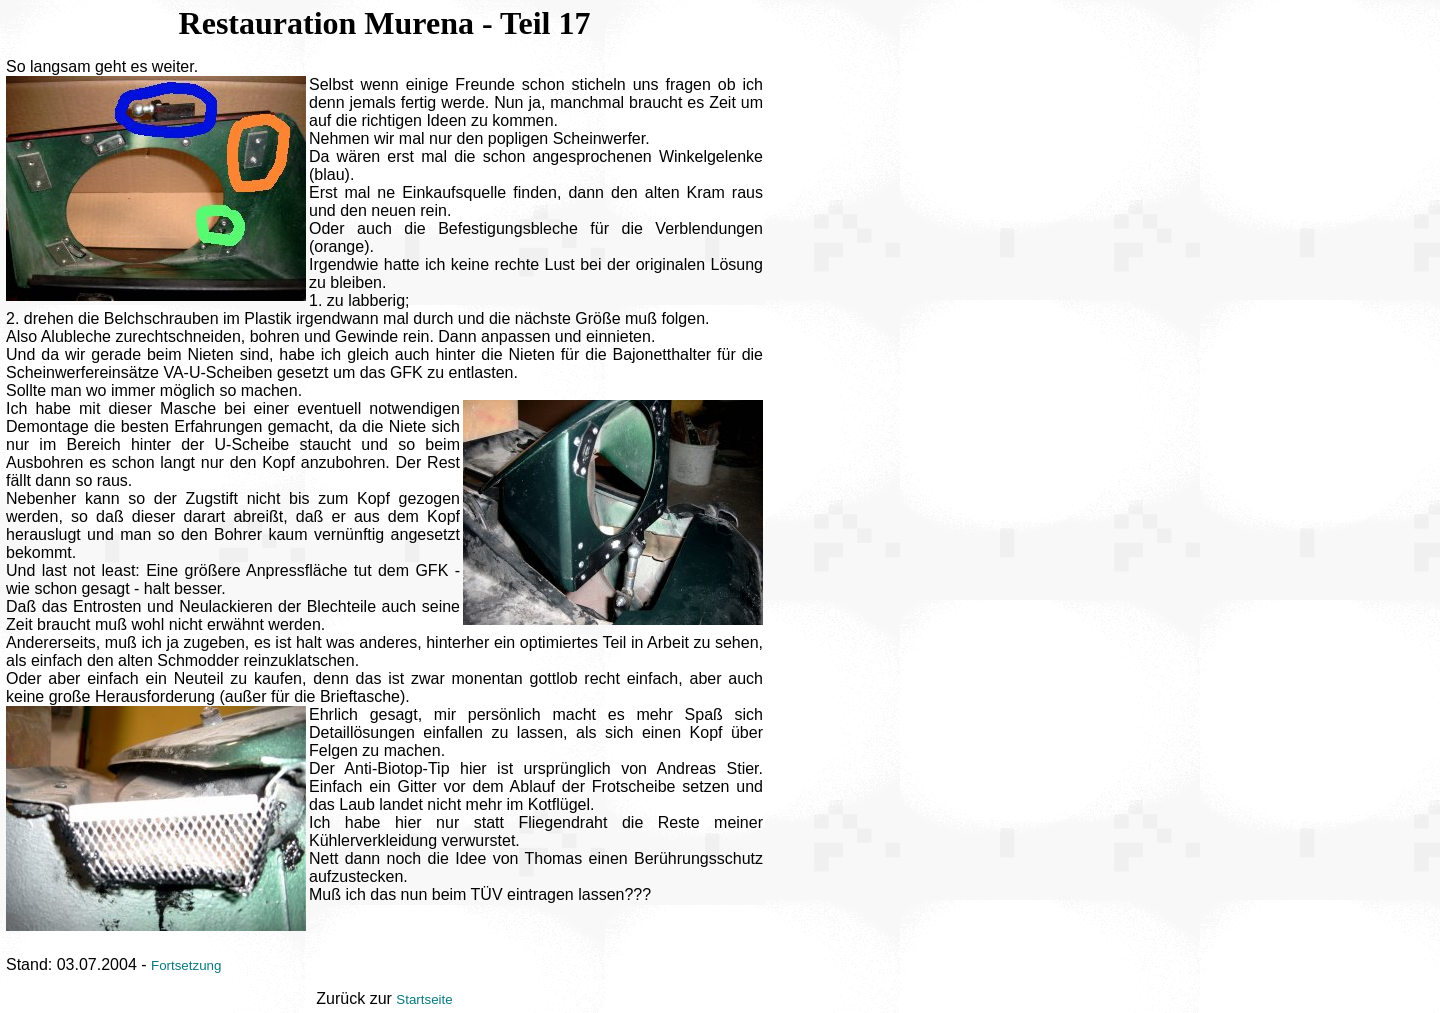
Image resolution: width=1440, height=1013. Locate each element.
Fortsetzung (186, 965)
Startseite (424, 999)
